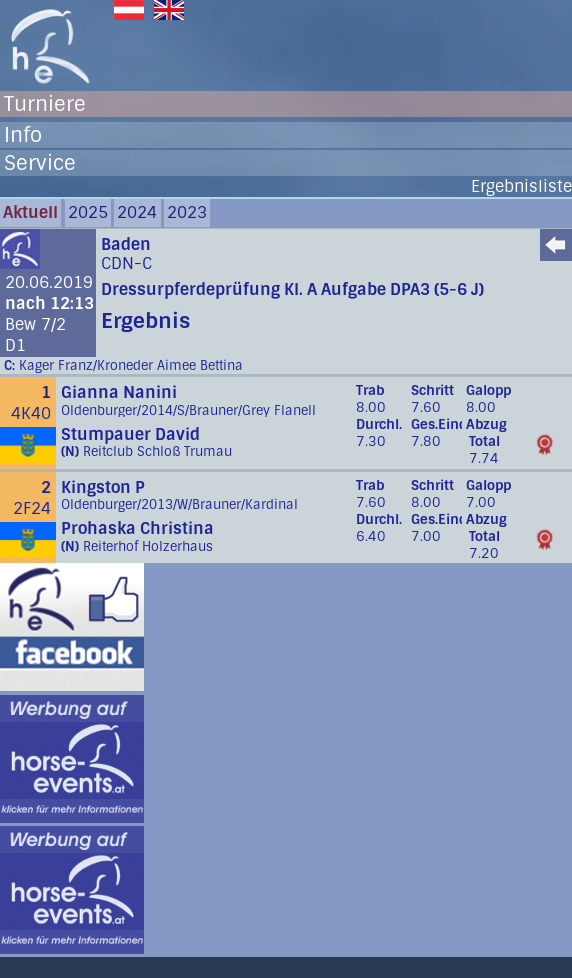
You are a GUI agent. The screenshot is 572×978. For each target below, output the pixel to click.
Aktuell (30, 212)
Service (40, 163)
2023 (187, 212)
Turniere (45, 104)
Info (23, 135)
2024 (137, 212)
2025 (88, 212)
